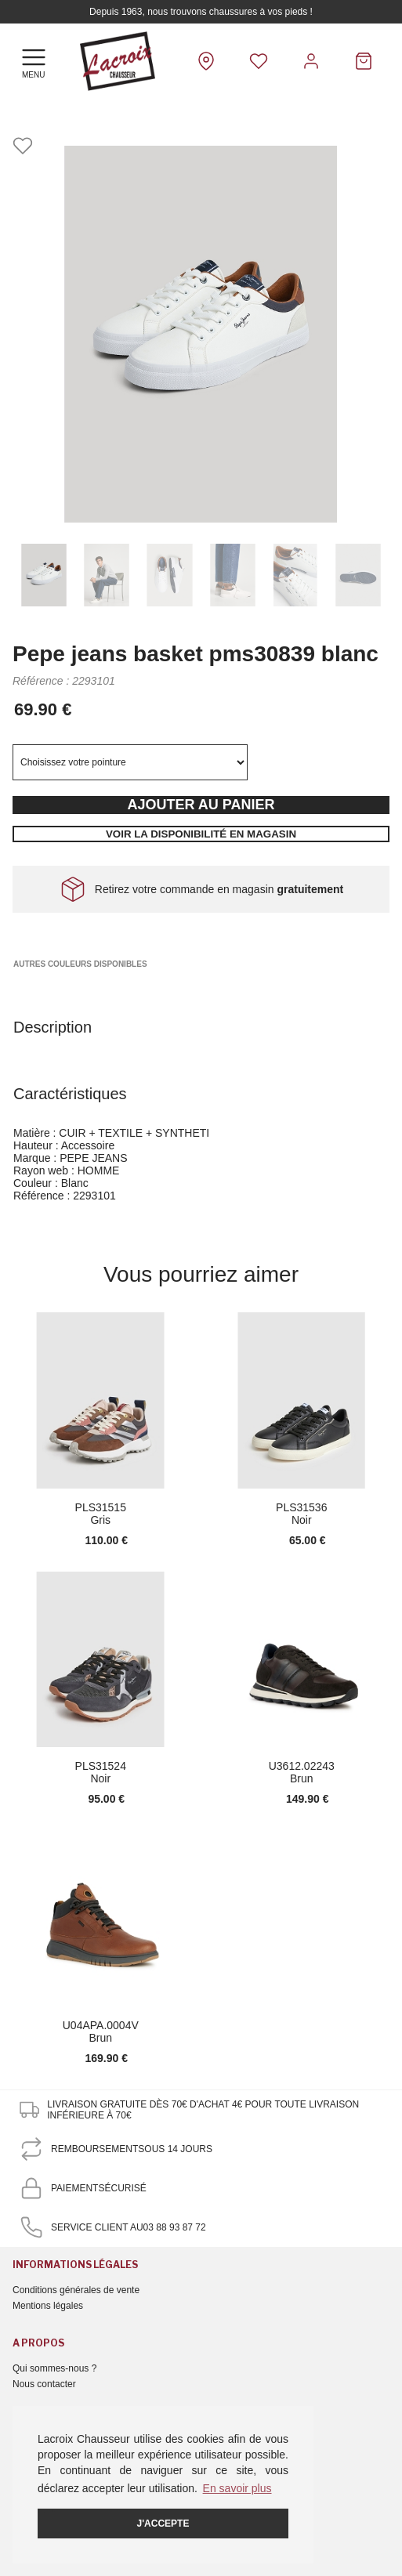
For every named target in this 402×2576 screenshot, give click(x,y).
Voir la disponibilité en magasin (201, 834)
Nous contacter (44, 2384)
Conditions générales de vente (76, 2290)
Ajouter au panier (200, 804)
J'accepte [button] (163, 2523)
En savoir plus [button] (237, 2488)
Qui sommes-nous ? (54, 2368)
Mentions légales (48, 2305)
